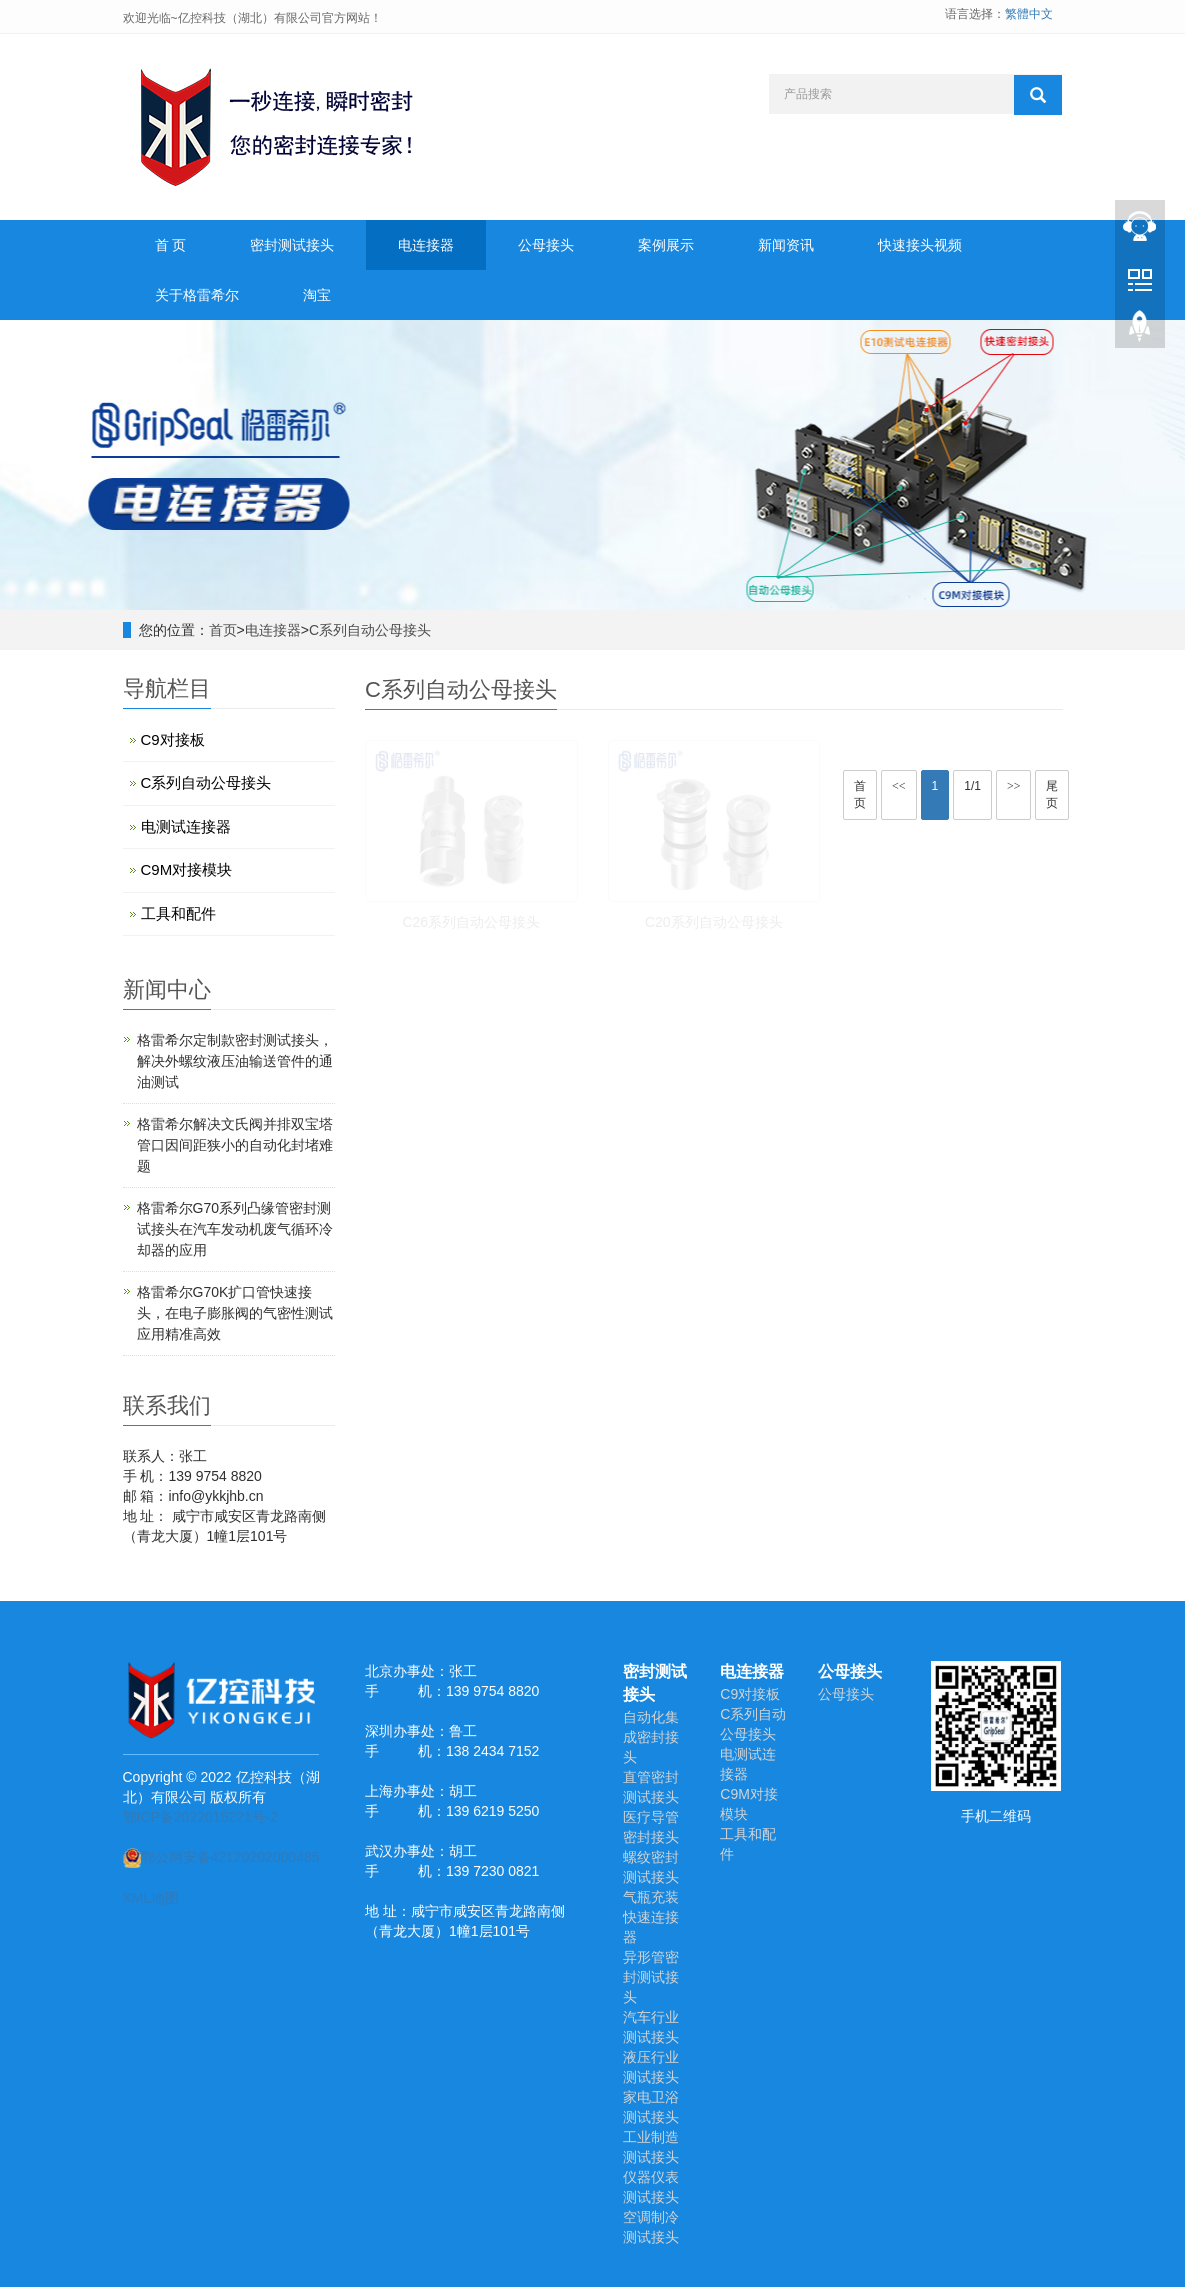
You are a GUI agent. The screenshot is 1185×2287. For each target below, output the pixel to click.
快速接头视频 (920, 245)
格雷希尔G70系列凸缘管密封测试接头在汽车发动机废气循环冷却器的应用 (235, 1229)
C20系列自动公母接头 (714, 922)
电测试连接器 (186, 826)
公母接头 (546, 245)
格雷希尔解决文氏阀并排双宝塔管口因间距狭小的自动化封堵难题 (235, 1145)
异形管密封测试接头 (651, 1977)
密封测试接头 (292, 245)
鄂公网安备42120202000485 (221, 1857)
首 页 (171, 245)
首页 (223, 630)
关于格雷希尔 (197, 295)
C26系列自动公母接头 (471, 922)
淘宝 (317, 295)
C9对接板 (173, 739)
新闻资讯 (786, 245)
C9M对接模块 (187, 869)
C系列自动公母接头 (370, 630)
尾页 (1052, 794)
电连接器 (426, 245)
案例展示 (666, 245)
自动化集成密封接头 (651, 1737)
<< (899, 786)
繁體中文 (1029, 14)
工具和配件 (178, 913)
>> (1014, 786)
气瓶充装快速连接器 (651, 1917)
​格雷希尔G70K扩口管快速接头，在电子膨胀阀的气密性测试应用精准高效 (235, 1313)
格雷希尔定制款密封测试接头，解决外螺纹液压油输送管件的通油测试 (235, 1061)
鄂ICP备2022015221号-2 (201, 1817)
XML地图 (151, 1898)
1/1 (972, 786)
